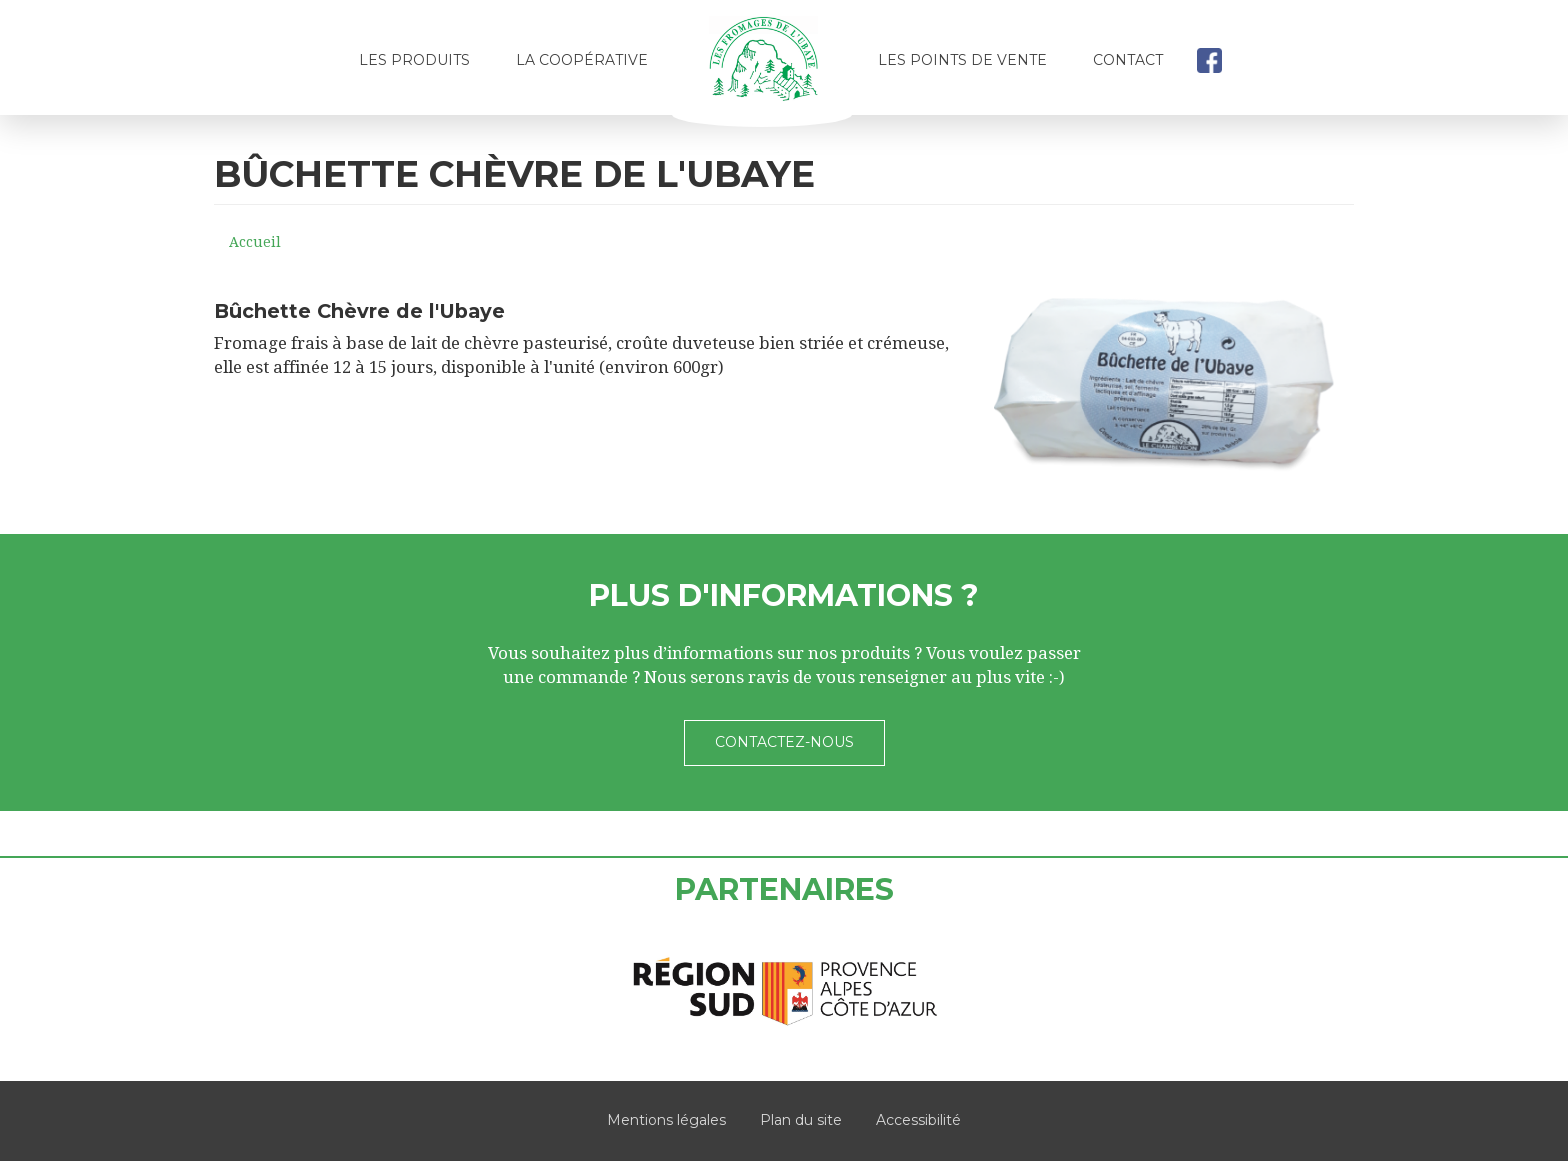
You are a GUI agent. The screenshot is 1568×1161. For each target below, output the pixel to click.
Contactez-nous (784, 742)
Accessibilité (918, 1120)
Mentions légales (666, 1120)
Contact (1128, 60)
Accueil (763, 67)
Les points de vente (962, 60)
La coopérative (582, 60)
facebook (1209, 60)
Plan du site (801, 1120)
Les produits (414, 60)
